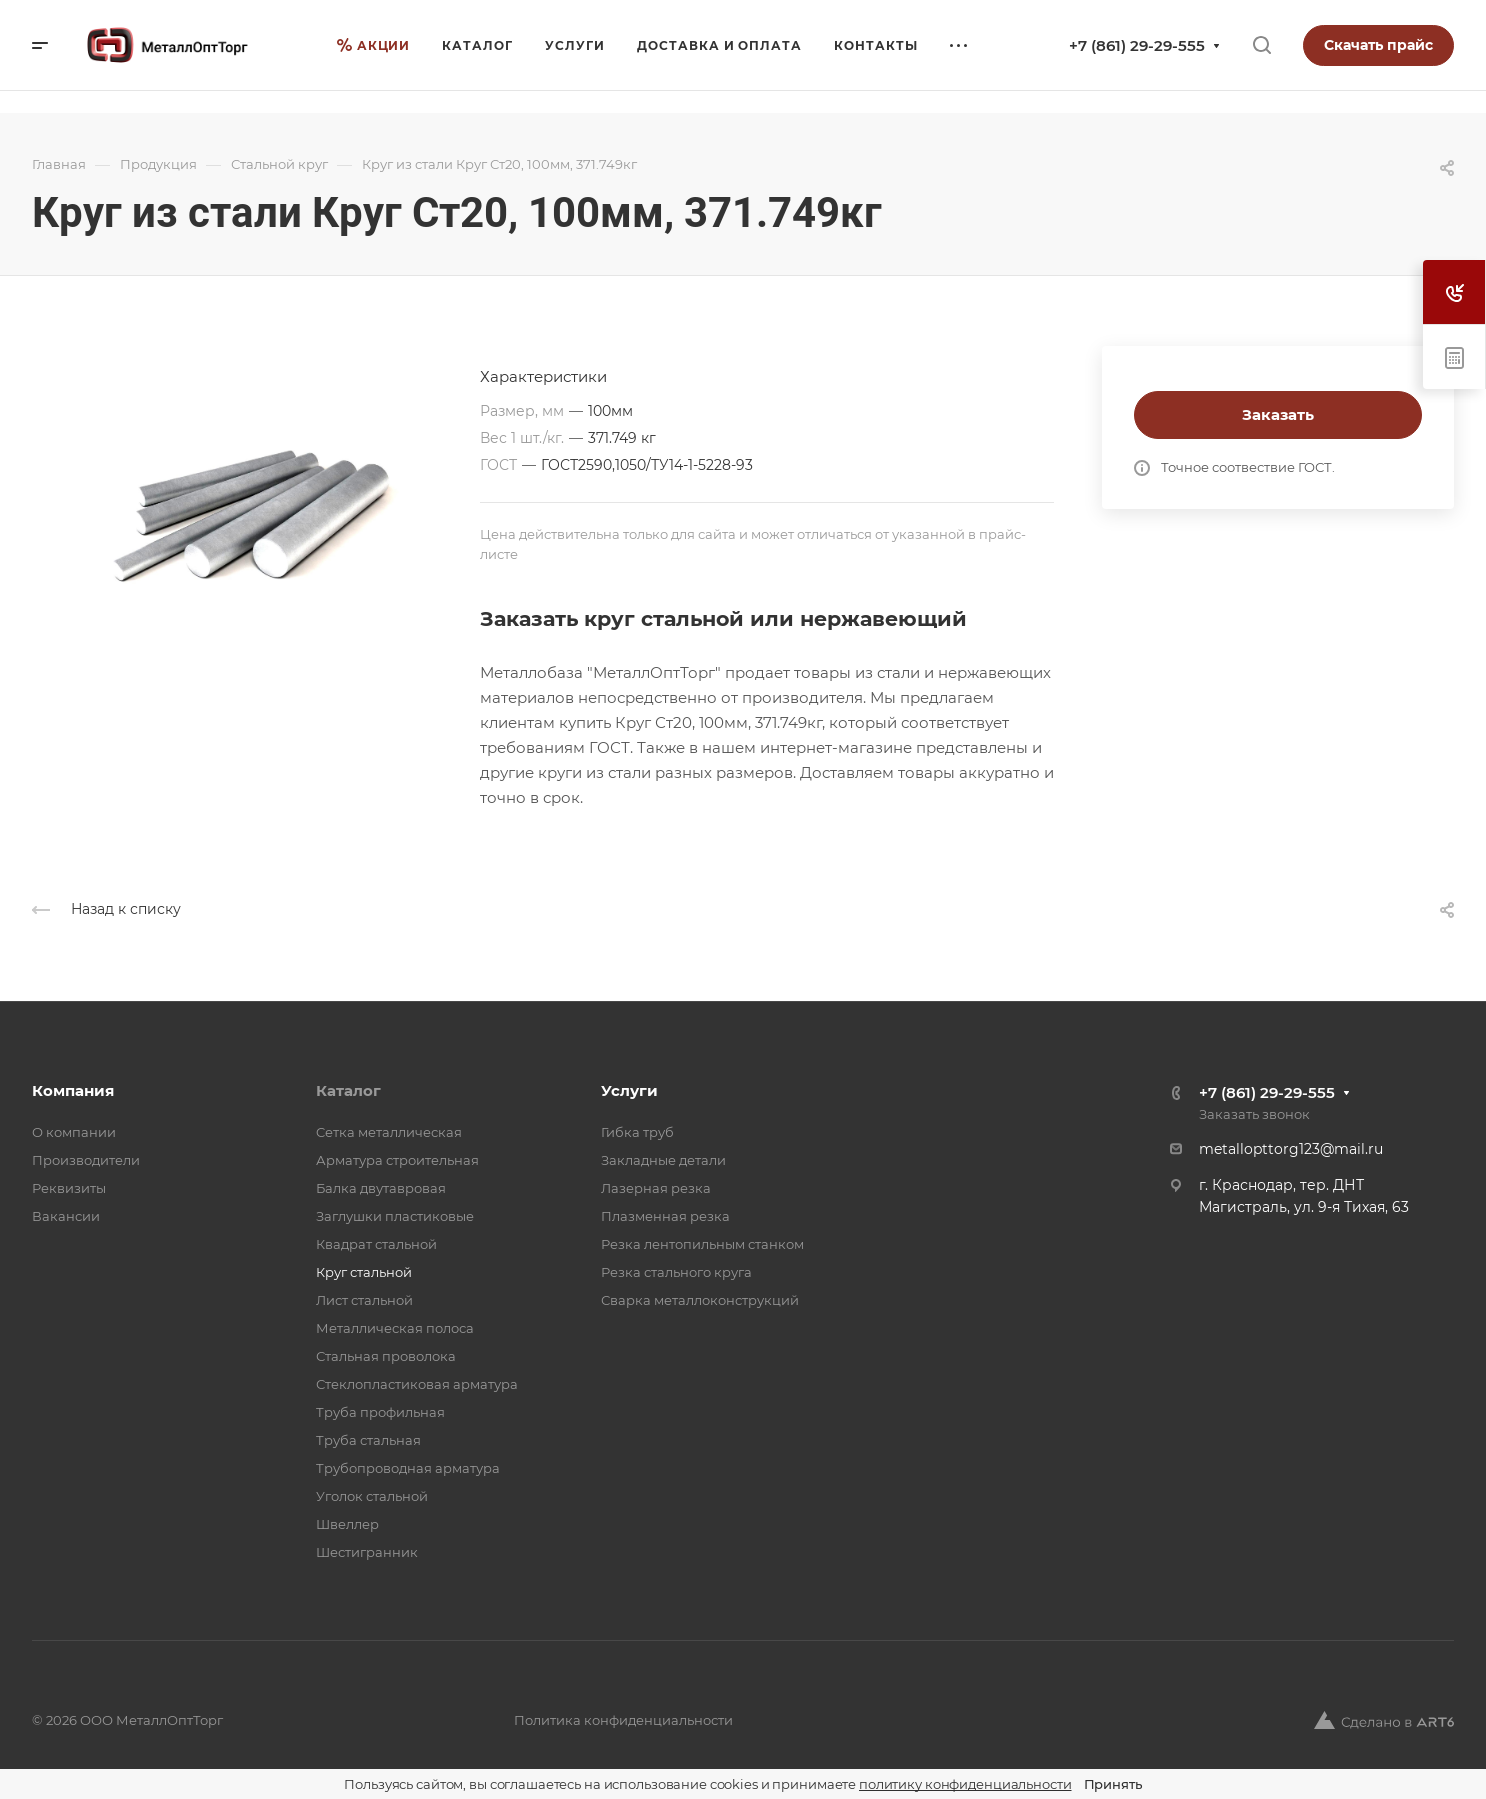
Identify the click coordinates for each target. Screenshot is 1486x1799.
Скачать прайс (1378, 45)
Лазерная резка (656, 1188)
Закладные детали (663, 1160)
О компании (74, 1132)
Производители (86, 1160)
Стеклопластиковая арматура (417, 1384)
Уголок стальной (372, 1496)
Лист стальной (364, 1300)
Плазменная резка (665, 1216)
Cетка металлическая (389, 1132)
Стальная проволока (386, 1356)
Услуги (629, 1090)
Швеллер (347, 1524)
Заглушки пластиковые (395, 1216)
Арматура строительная (397, 1160)
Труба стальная (368, 1440)
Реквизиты (69, 1188)
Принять (1113, 1784)
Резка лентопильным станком (702, 1244)
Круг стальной (364, 1272)
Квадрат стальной (376, 1244)
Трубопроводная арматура (408, 1468)
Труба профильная (380, 1412)
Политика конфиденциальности (623, 1720)
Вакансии (66, 1216)
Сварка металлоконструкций (700, 1300)
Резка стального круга (676, 1272)
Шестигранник (367, 1552)
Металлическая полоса (395, 1328)
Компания (73, 1090)
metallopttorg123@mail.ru (1291, 1149)
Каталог (348, 1090)
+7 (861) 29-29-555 (1137, 45)
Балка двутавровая (381, 1188)
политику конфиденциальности (965, 1784)
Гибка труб (637, 1132)
